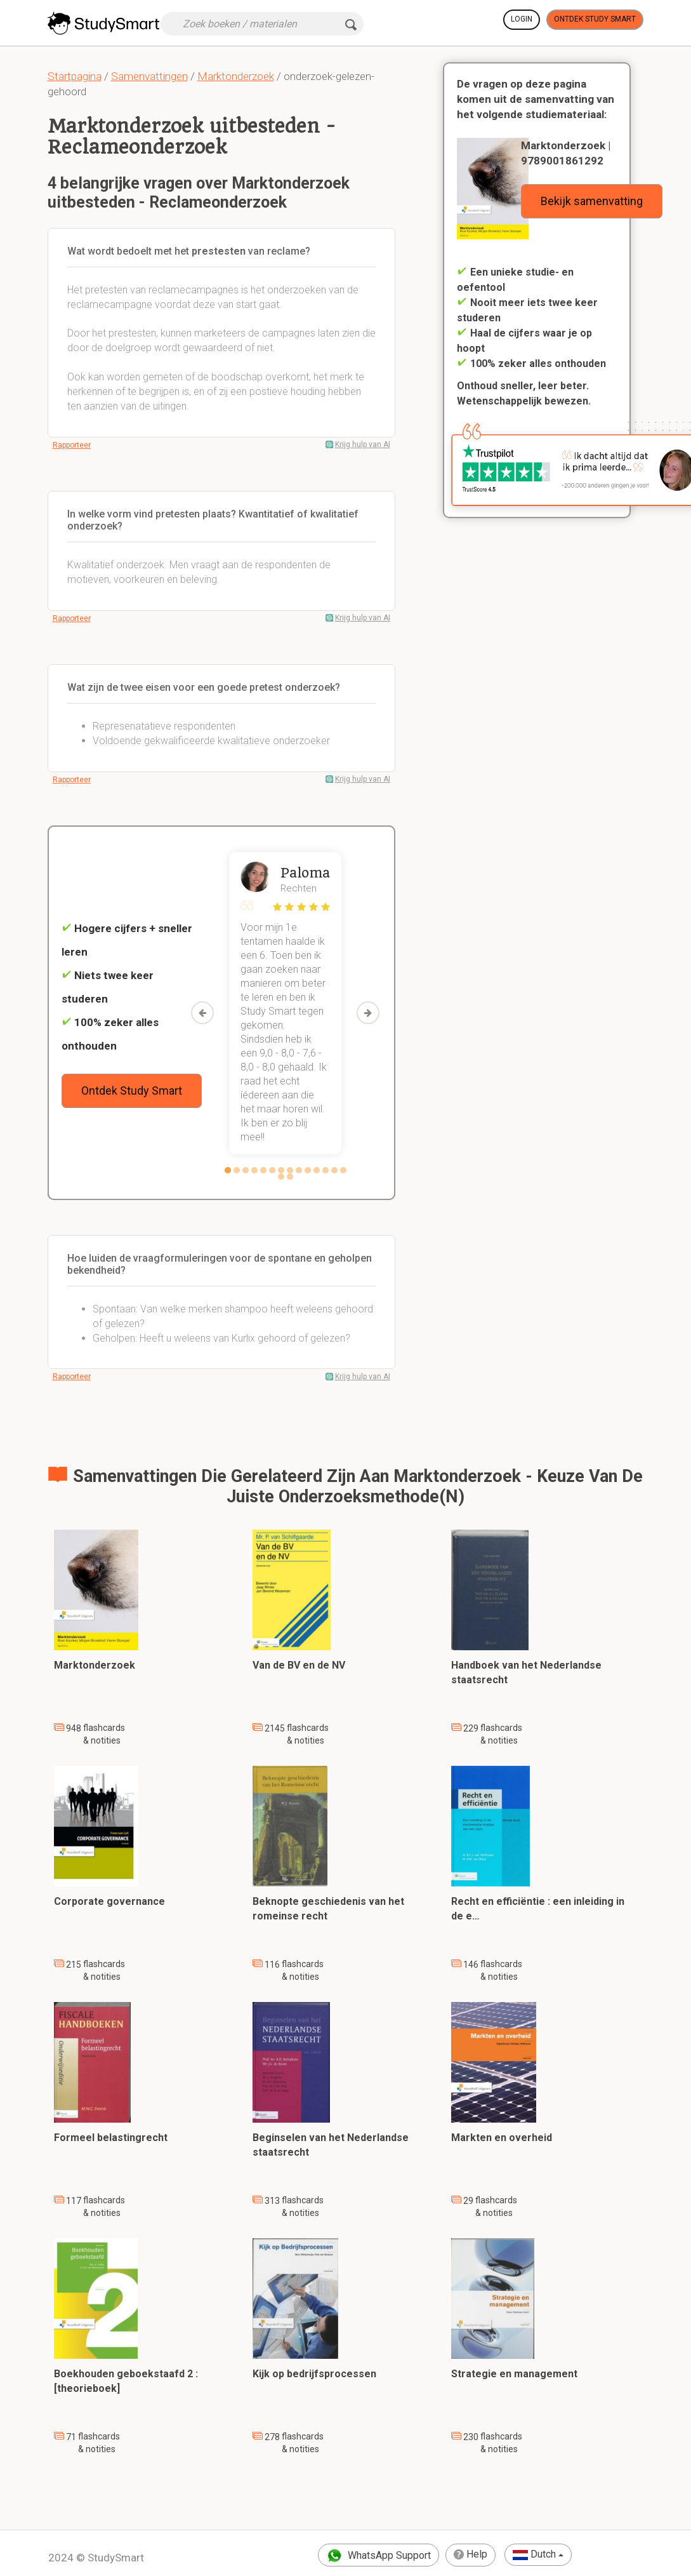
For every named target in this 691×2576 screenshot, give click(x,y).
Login (521, 19)
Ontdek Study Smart (595, 19)
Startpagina (75, 76)
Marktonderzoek (235, 76)
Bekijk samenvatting (592, 201)
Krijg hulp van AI (362, 444)
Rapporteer (72, 445)
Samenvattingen (149, 76)
